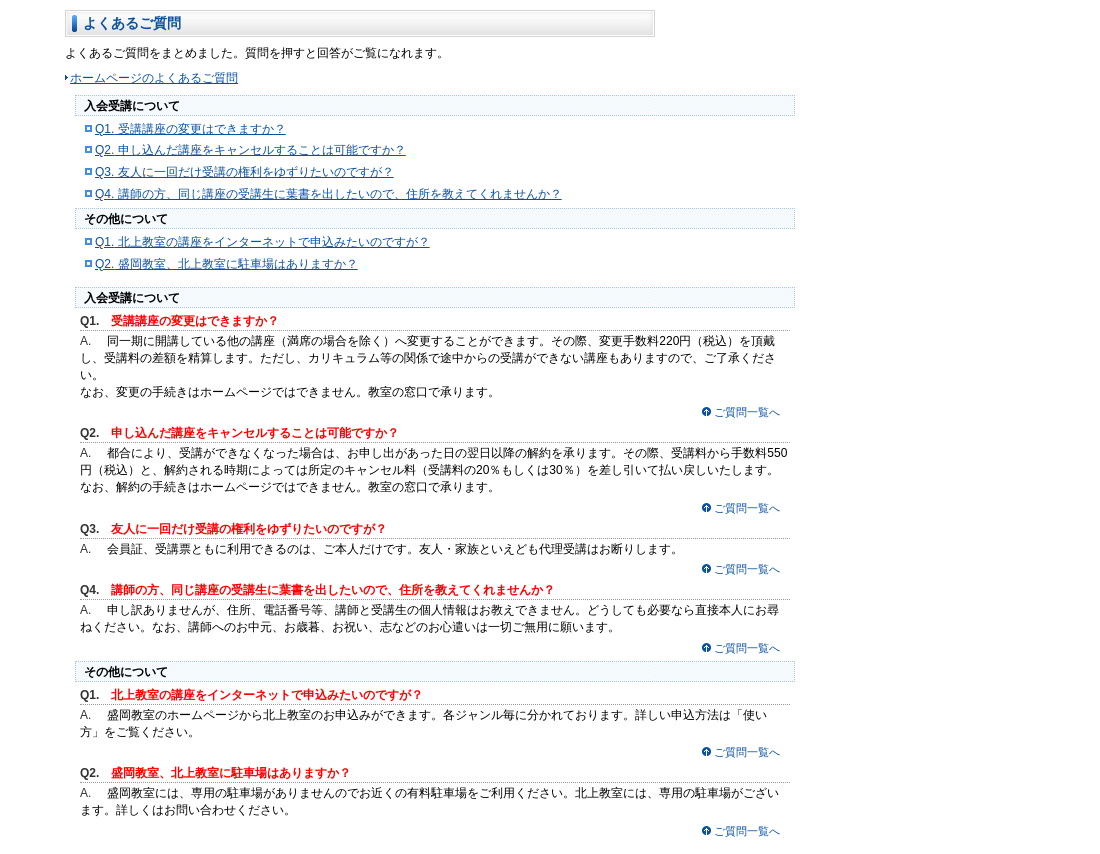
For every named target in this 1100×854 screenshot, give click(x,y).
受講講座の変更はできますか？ (190, 129)
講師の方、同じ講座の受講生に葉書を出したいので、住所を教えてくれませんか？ (328, 194)
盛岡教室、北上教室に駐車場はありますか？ (226, 264)
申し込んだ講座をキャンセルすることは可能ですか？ (250, 150)
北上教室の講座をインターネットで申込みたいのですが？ (262, 242)
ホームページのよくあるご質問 (154, 78)
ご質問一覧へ (747, 412)
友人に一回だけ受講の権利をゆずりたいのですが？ (244, 172)
